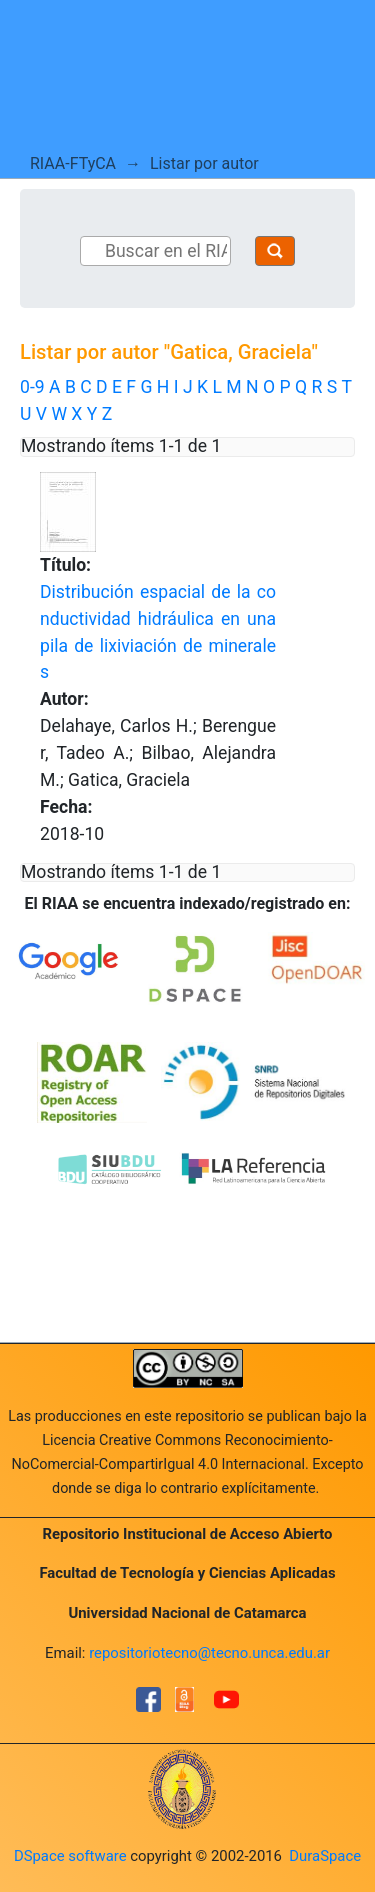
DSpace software (70, 1856)
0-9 (32, 387)
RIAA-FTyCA (73, 163)
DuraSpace (325, 1856)
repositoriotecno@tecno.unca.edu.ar (209, 1653)
